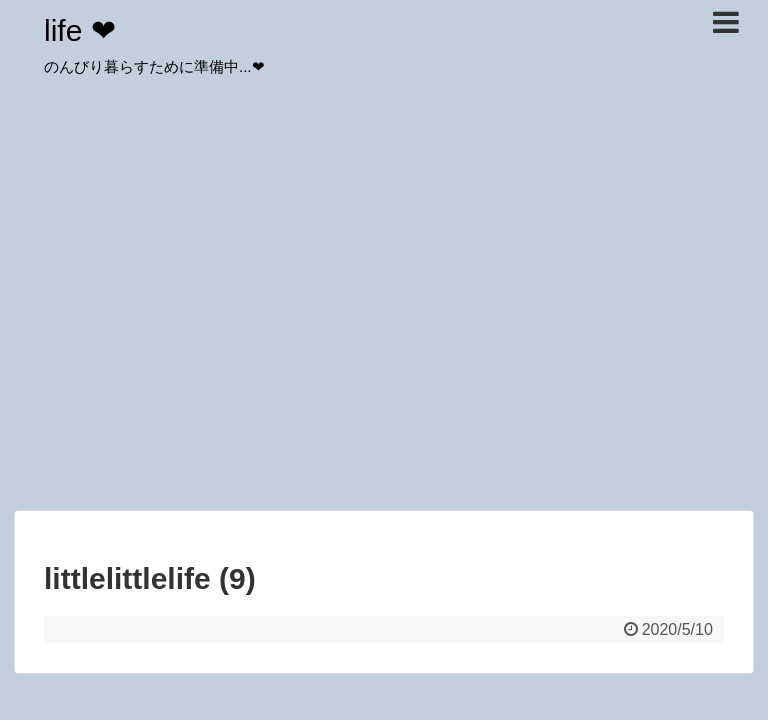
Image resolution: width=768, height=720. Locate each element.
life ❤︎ (80, 30)
